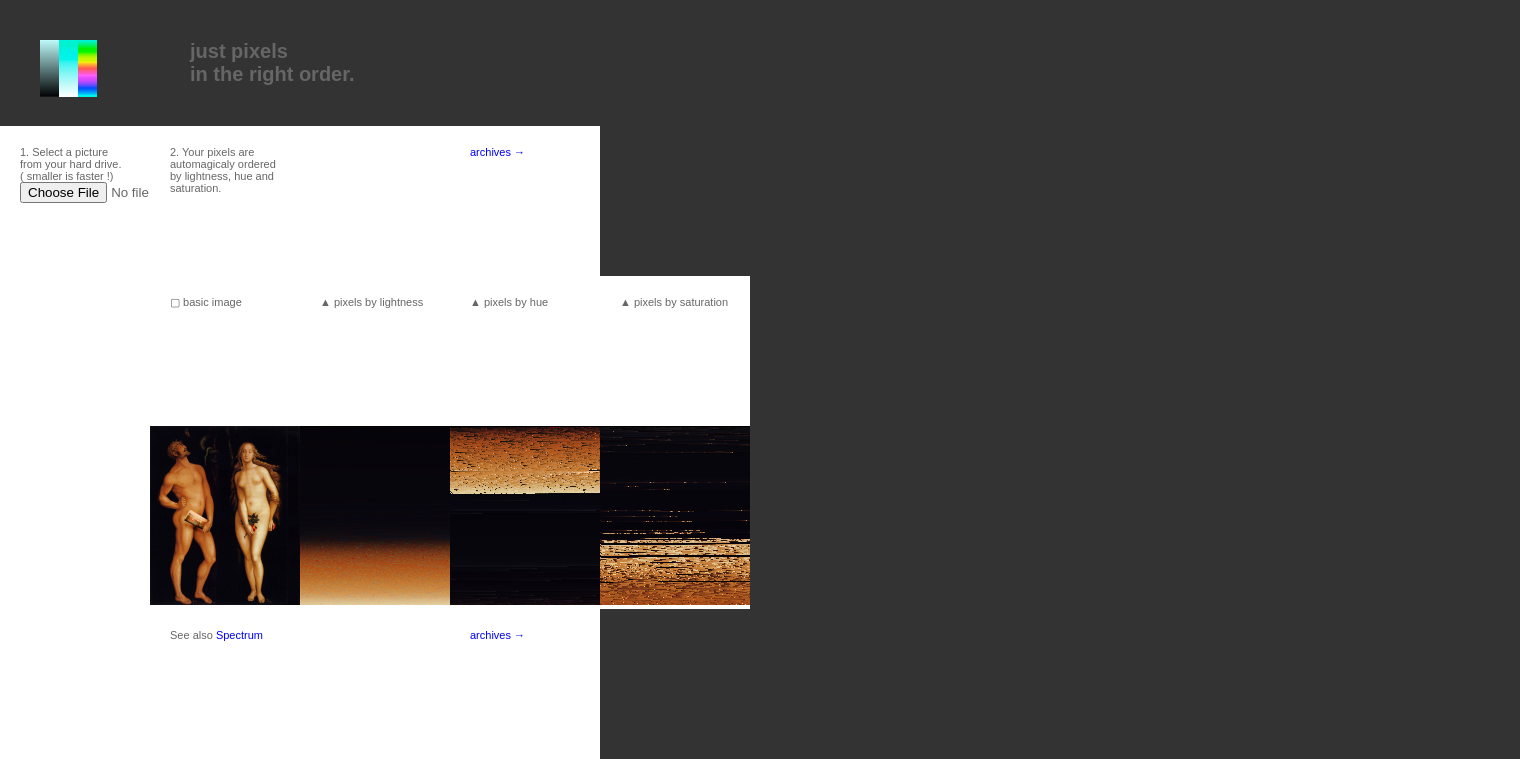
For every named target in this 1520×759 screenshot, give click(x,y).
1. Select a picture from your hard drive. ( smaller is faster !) (70, 164)
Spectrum (239, 635)
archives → (497, 152)
